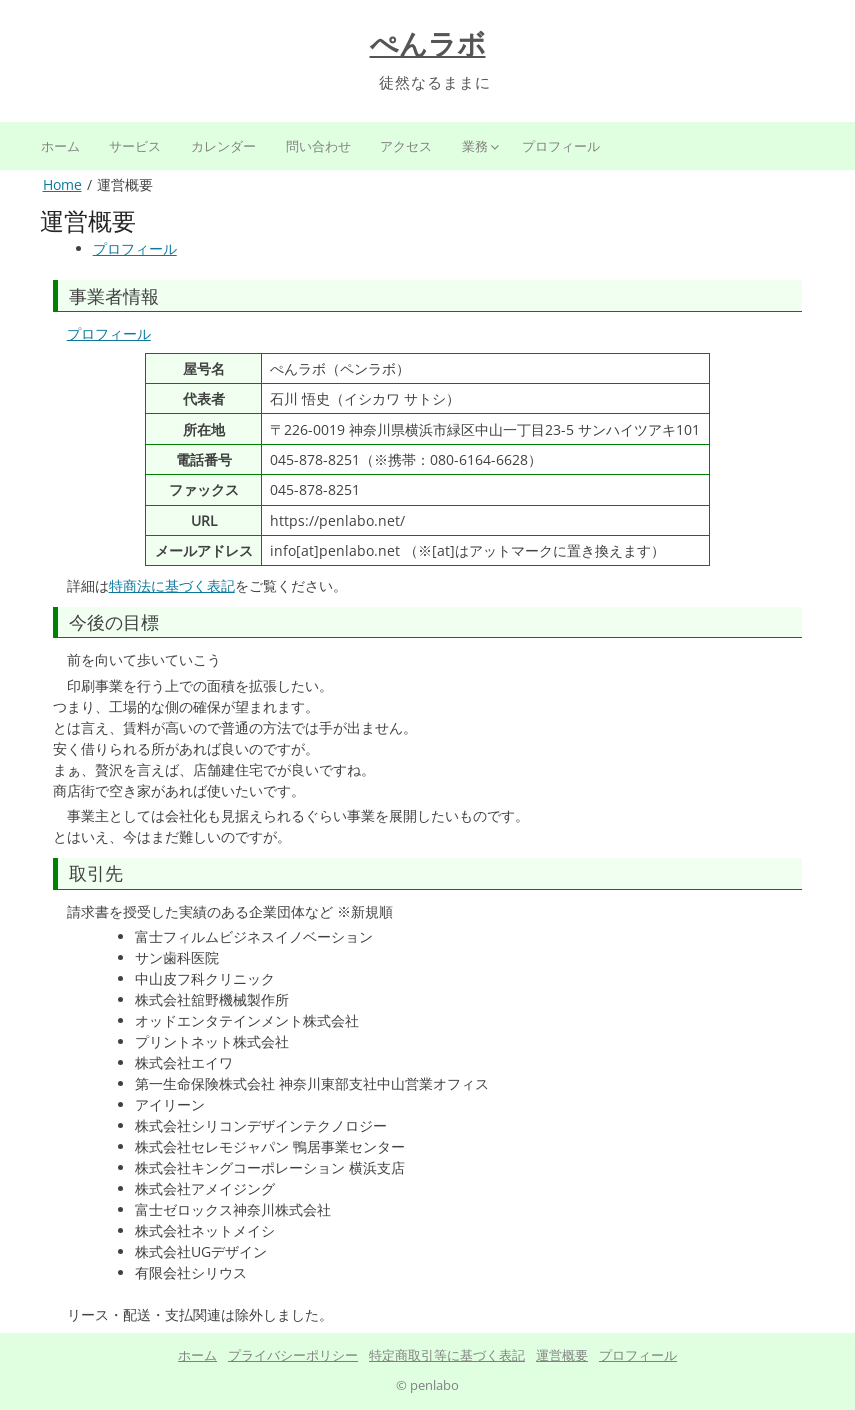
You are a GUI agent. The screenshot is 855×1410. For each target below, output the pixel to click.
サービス (135, 146)
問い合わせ (318, 146)
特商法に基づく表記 (172, 585)
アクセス (406, 146)
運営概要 (562, 1355)
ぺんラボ (428, 44)
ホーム (60, 146)
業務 (475, 146)
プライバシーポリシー (293, 1355)
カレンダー (223, 146)
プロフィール (561, 146)
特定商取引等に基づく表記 (447, 1355)
